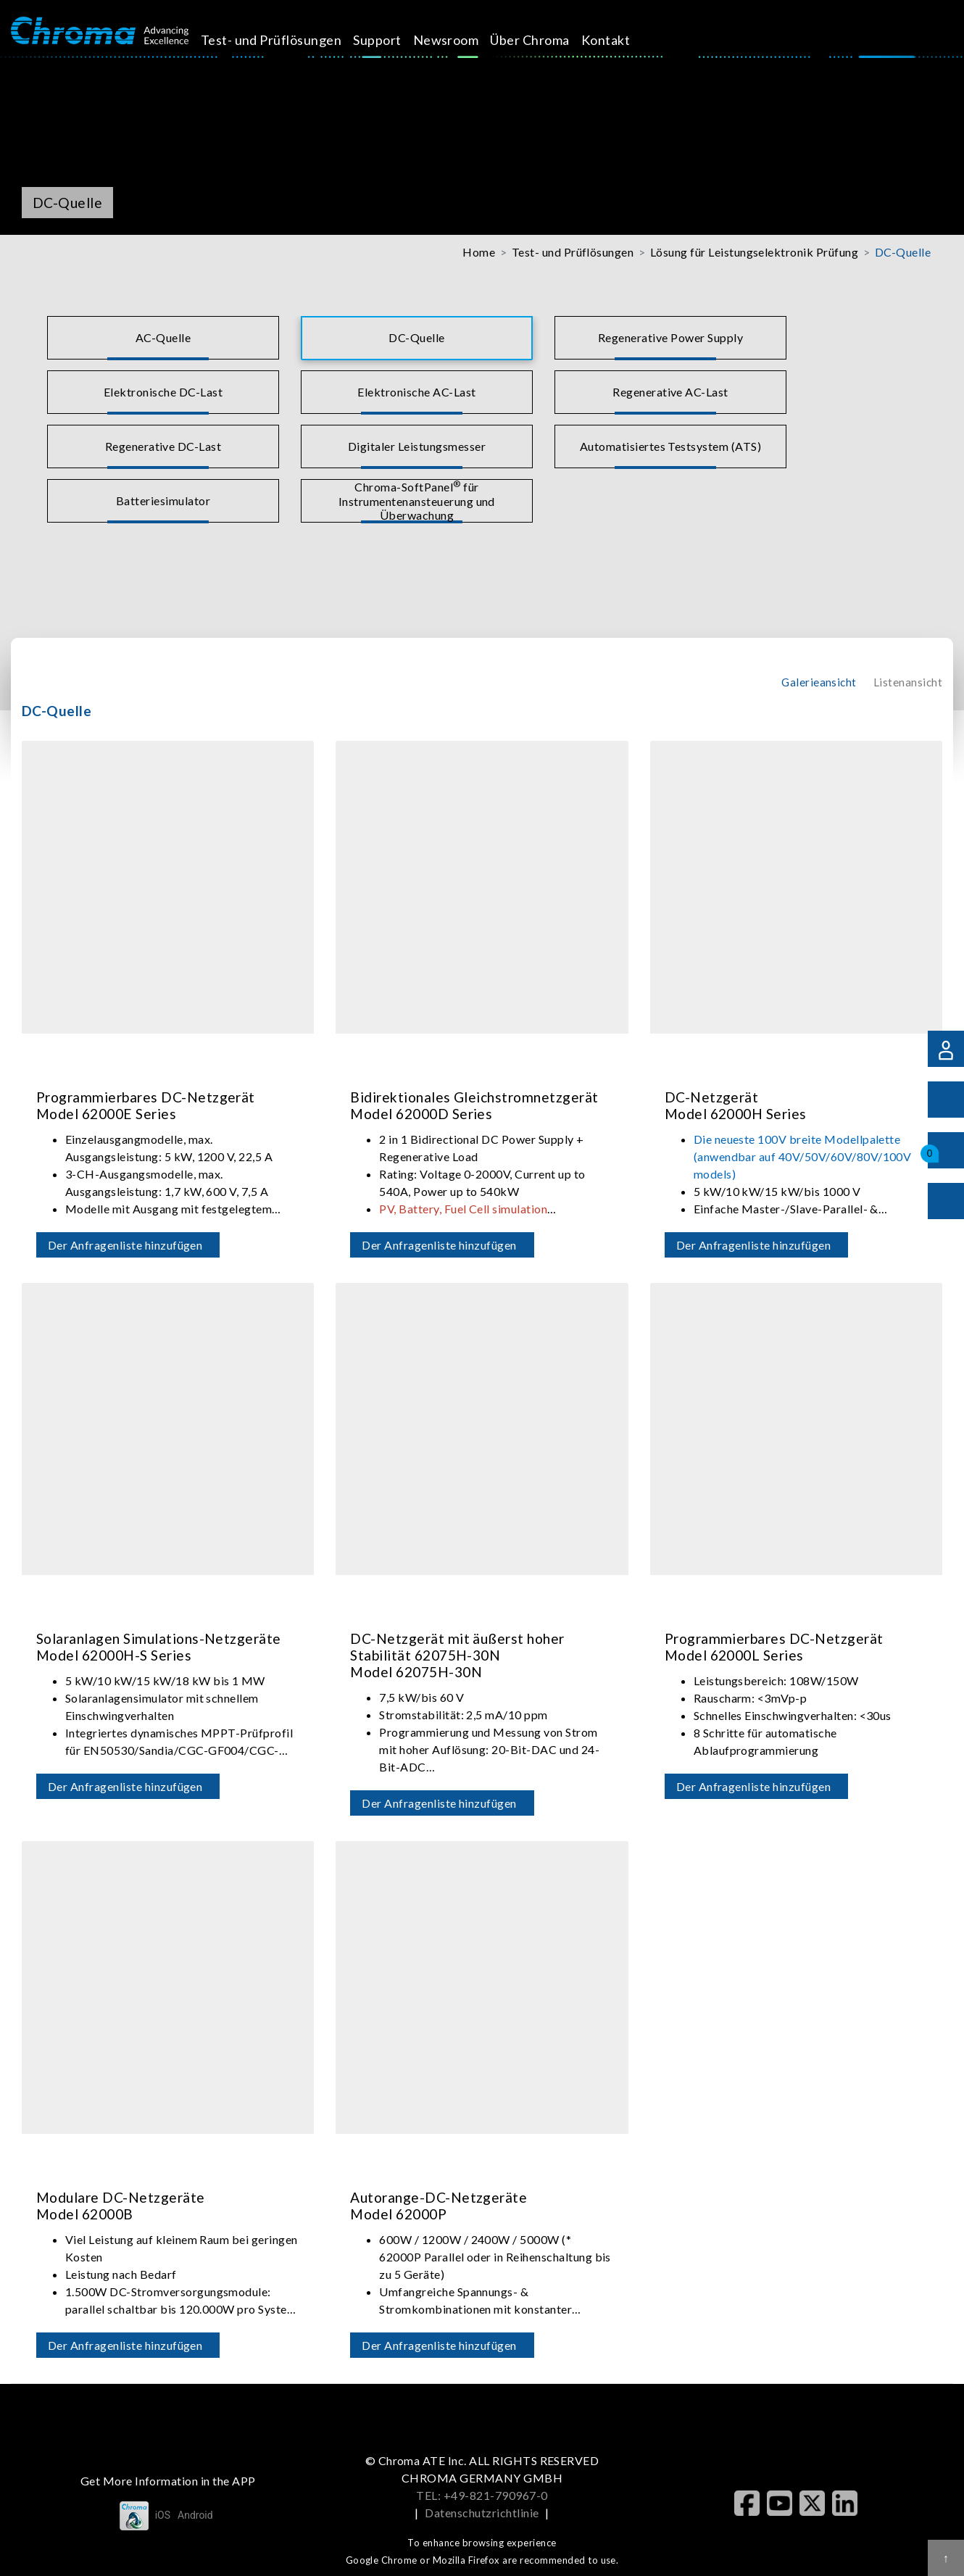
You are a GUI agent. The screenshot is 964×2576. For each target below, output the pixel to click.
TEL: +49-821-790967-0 (481, 2495)
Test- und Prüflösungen (287, 40)
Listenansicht (907, 682)
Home (478, 252)
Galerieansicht (819, 682)
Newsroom (462, 40)
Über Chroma (546, 40)
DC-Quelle (903, 252)
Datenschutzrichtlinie (482, 2512)
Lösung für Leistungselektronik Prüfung (754, 252)
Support (393, 40)
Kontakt (621, 40)
